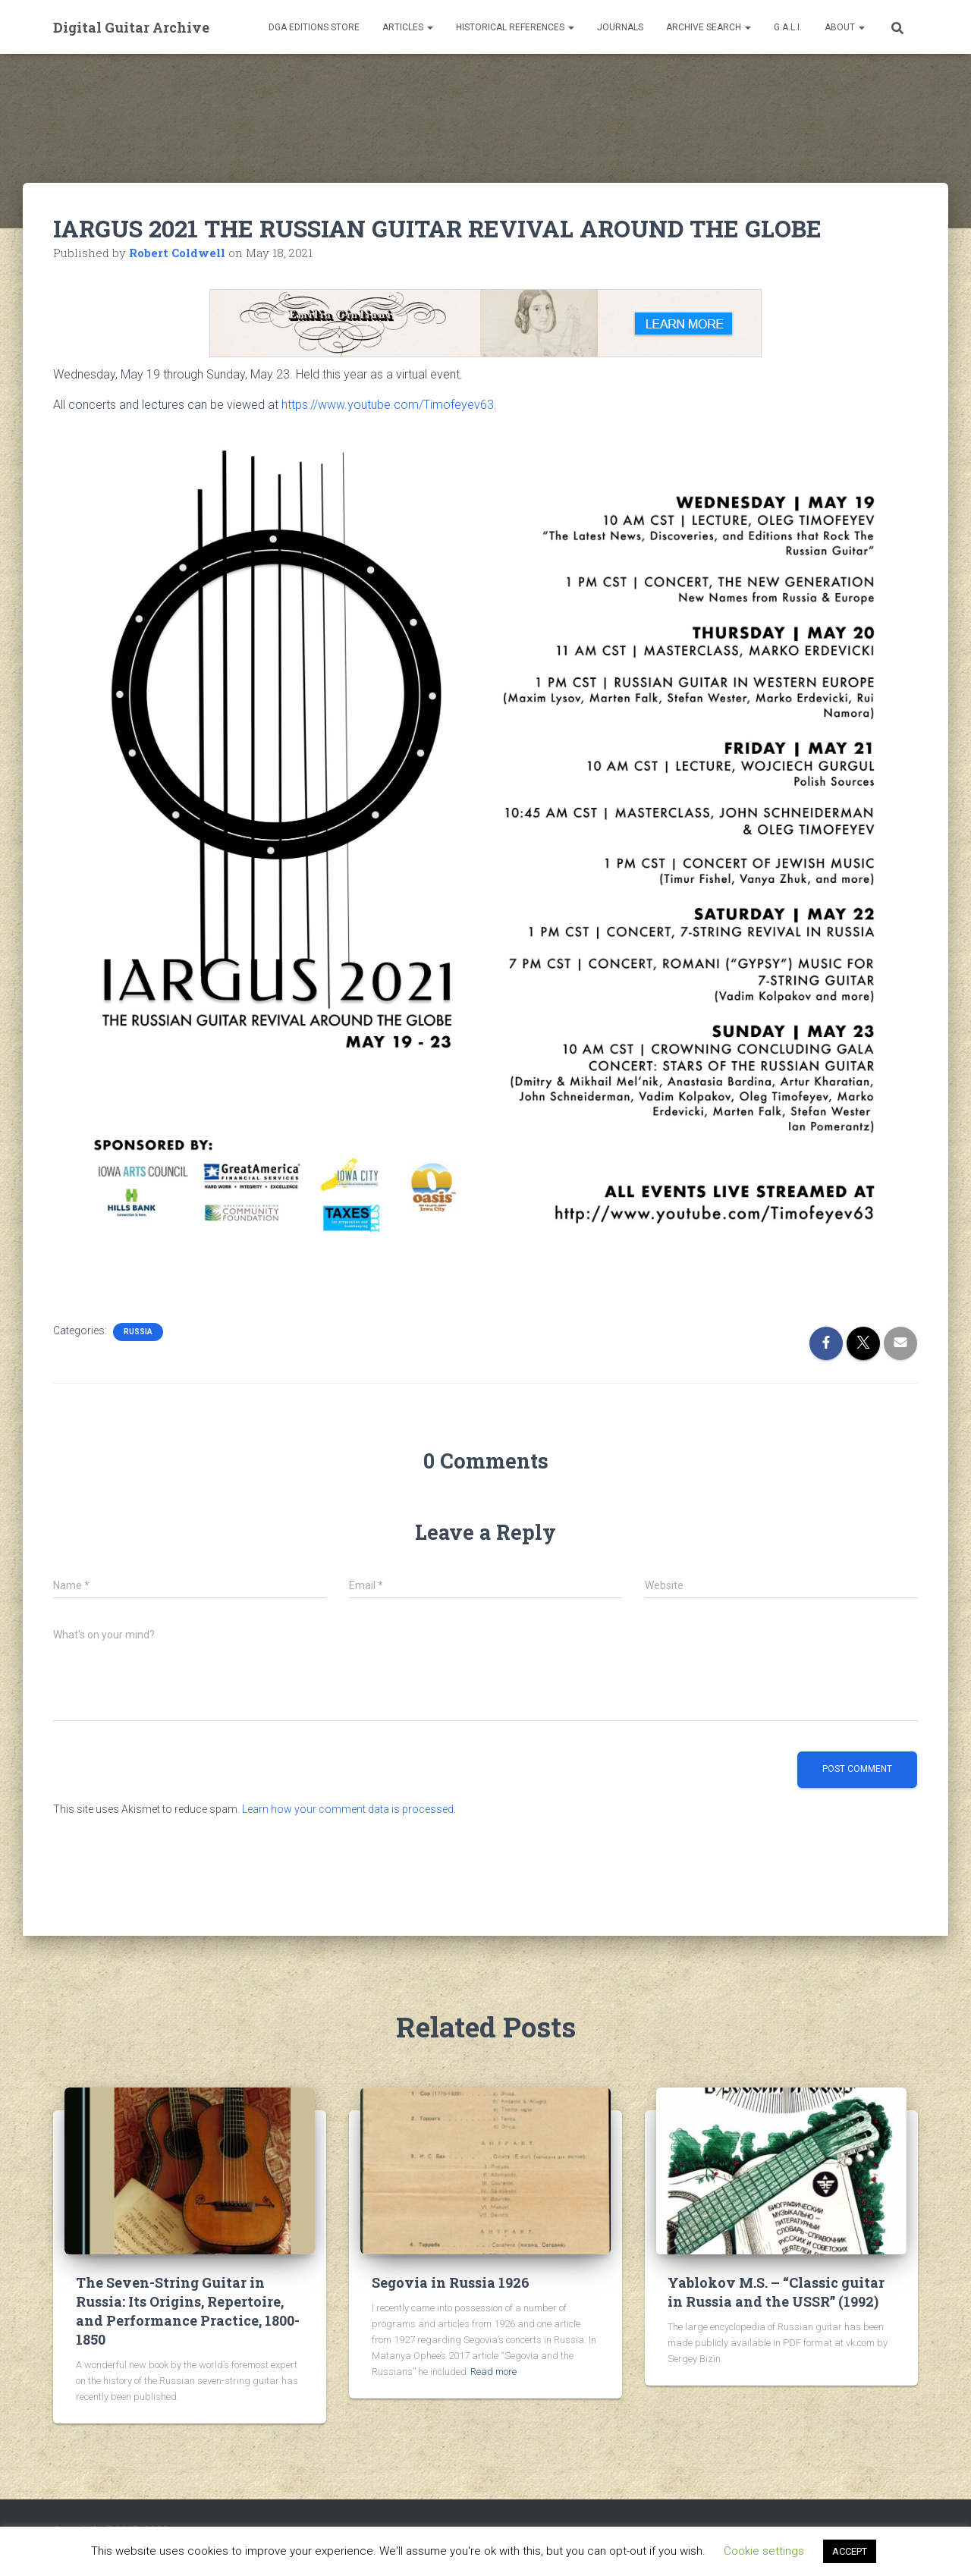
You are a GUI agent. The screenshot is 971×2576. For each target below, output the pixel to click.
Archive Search (708, 27)
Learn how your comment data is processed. (349, 1809)
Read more (493, 2371)
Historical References (515, 27)
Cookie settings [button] (764, 2551)
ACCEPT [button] (849, 2551)
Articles (407, 27)
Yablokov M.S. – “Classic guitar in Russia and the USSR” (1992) (776, 2292)
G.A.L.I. (788, 27)
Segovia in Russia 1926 (450, 2282)
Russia (138, 1331)
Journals (620, 27)
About (845, 27)
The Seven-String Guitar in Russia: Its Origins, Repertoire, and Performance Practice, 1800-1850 (188, 2311)
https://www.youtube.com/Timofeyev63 (387, 404)
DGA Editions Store (314, 27)
